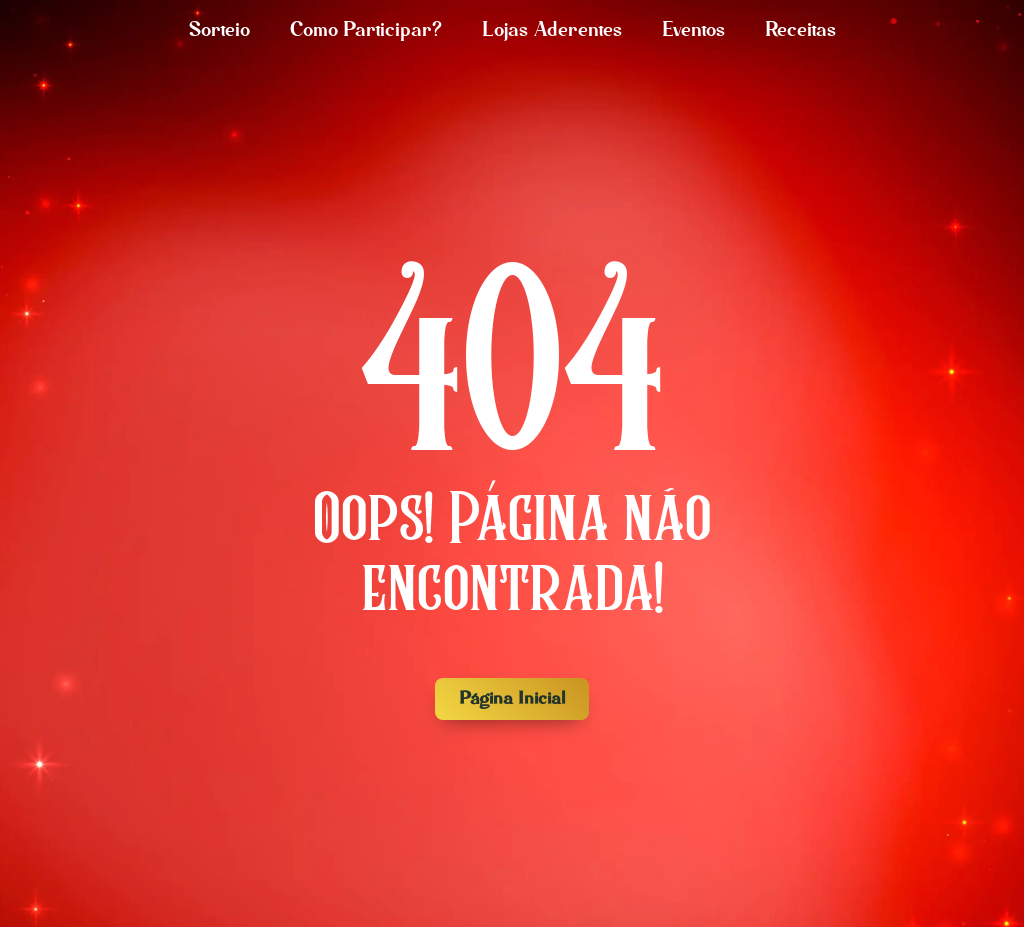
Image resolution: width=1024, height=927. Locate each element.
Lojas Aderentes (552, 30)
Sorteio (219, 30)
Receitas (800, 30)
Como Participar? (366, 30)
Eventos (693, 30)
